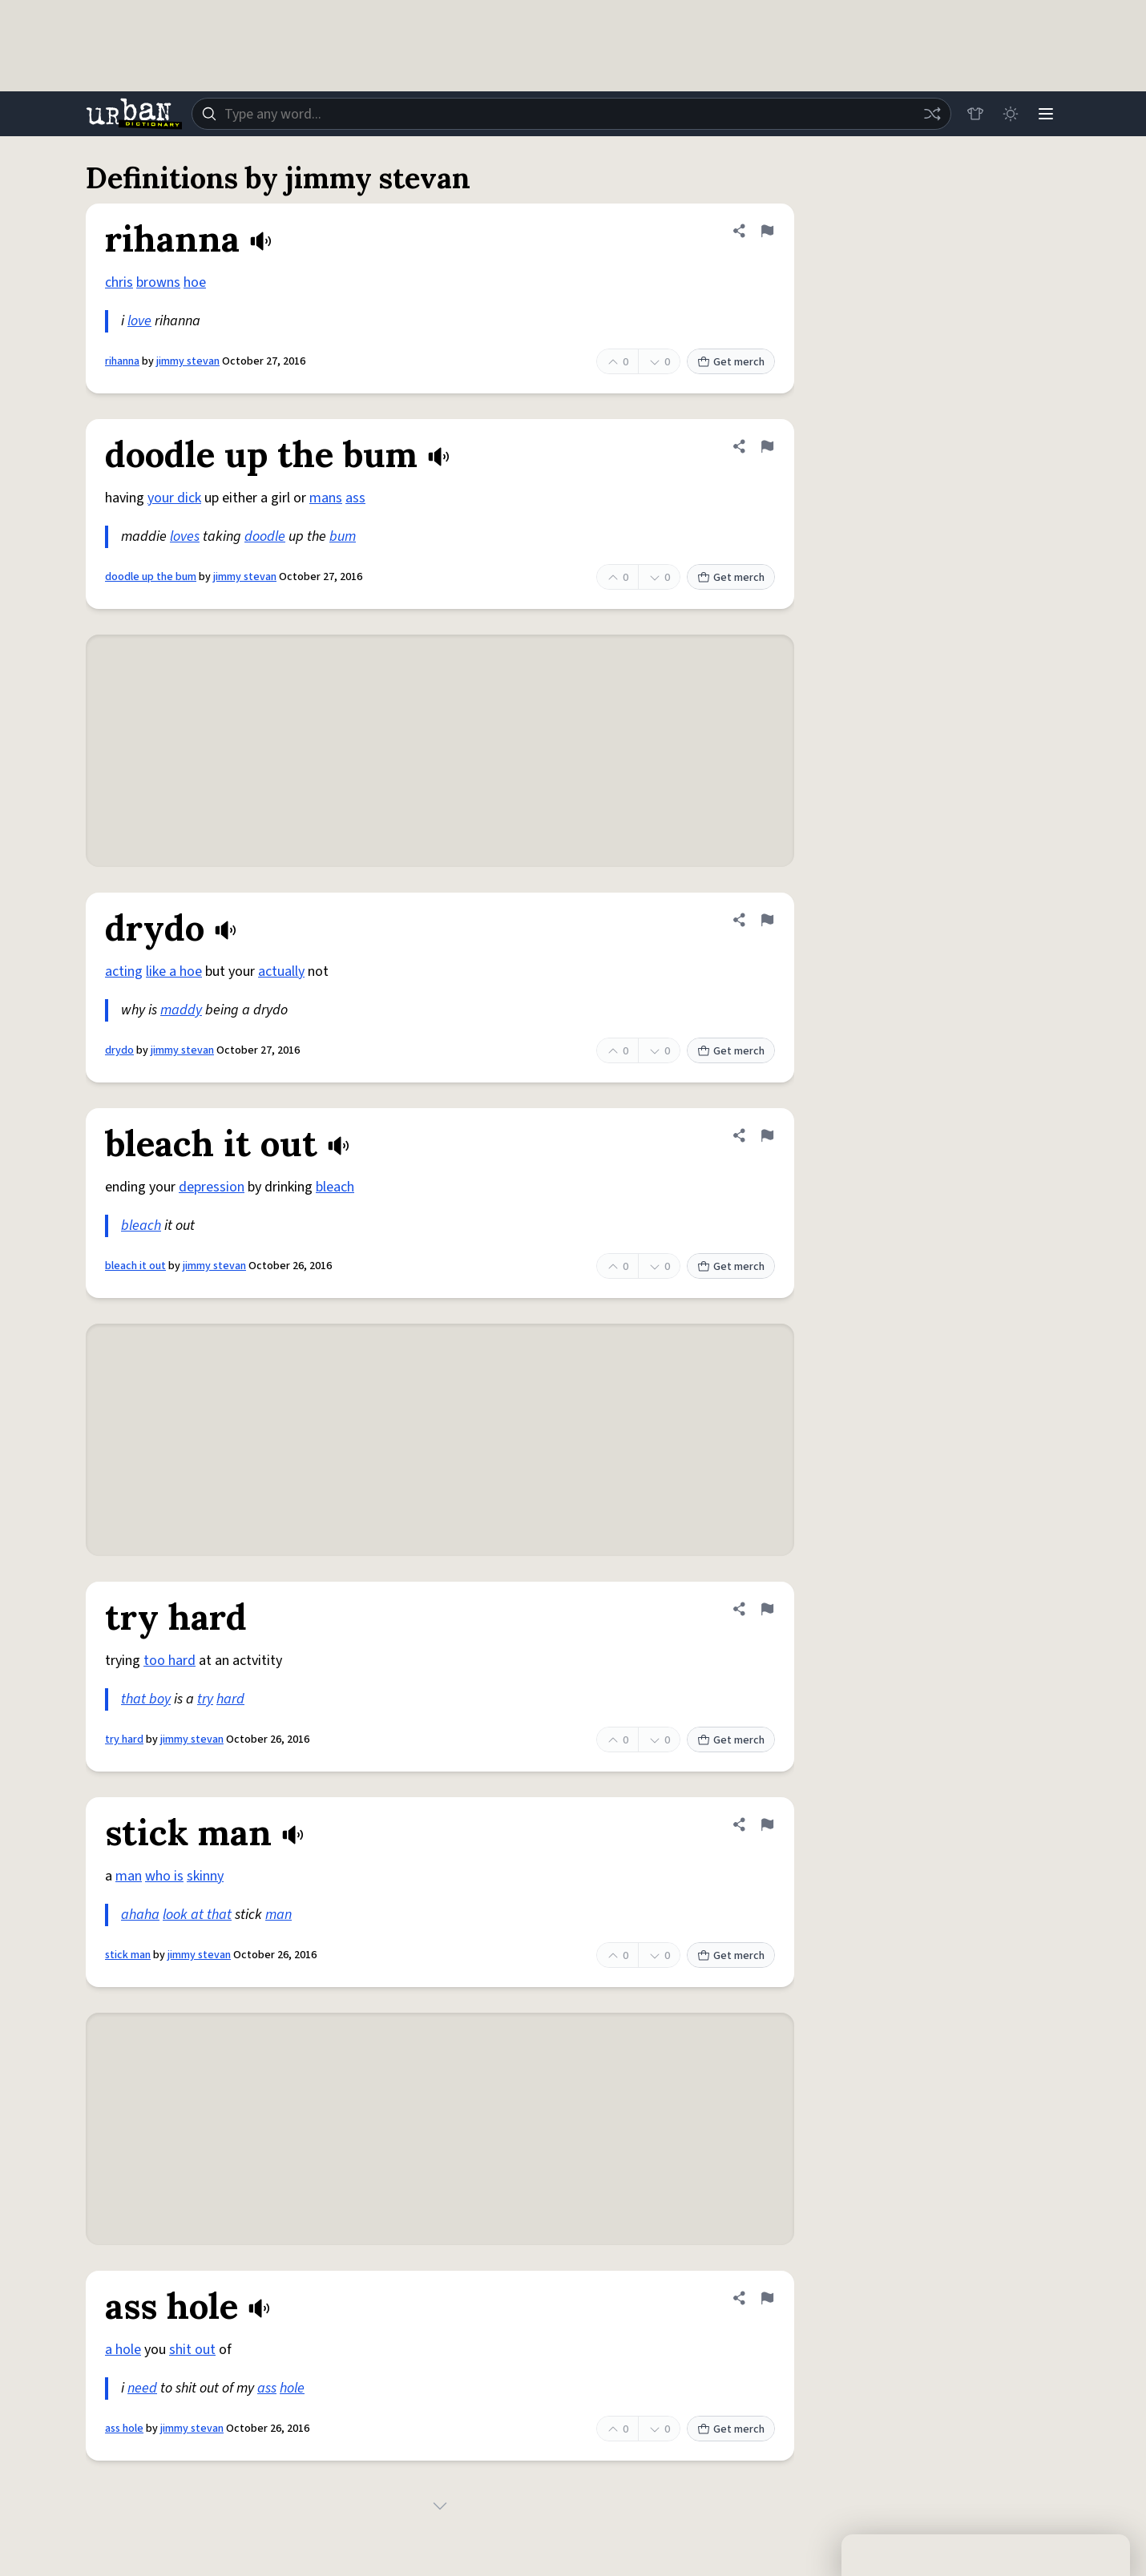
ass (355, 498)
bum (342, 536)
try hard (124, 1739)
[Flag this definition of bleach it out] (767, 1135)
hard (230, 1699)
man (128, 1876)
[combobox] (571, 114)
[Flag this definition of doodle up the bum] (767, 446)
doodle (264, 536)
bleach (335, 1187)
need (142, 2388)
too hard (169, 1661)
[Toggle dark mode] (1010, 113)
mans (325, 498)
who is (164, 1876)
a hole (123, 2350)
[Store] (975, 113)
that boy (146, 1699)
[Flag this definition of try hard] (767, 1609)
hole (292, 2388)
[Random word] (932, 113)
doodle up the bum (150, 577)
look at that (197, 1915)
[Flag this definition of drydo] (767, 920)
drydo (119, 1050)
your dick (174, 498)
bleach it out (135, 1266)
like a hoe (174, 971)
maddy (181, 1010)
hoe (195, 282)
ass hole (124, 2429)
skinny (205, 1876)
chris (119, 282)
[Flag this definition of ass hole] (767, 2298)
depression (211, 1187)
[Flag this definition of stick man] (767, 1824)
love (139, 321)
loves (185, 536)
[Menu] (1045, 113)
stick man (128, 1955)
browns (158, 282)
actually (281, 971)
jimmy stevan (188, 361)
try (205, 1699)
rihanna (122, 361)
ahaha (140, 1915)
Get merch (731, 362)
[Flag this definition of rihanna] (767, 231)
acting (124, 971)
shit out (192, 2350)
